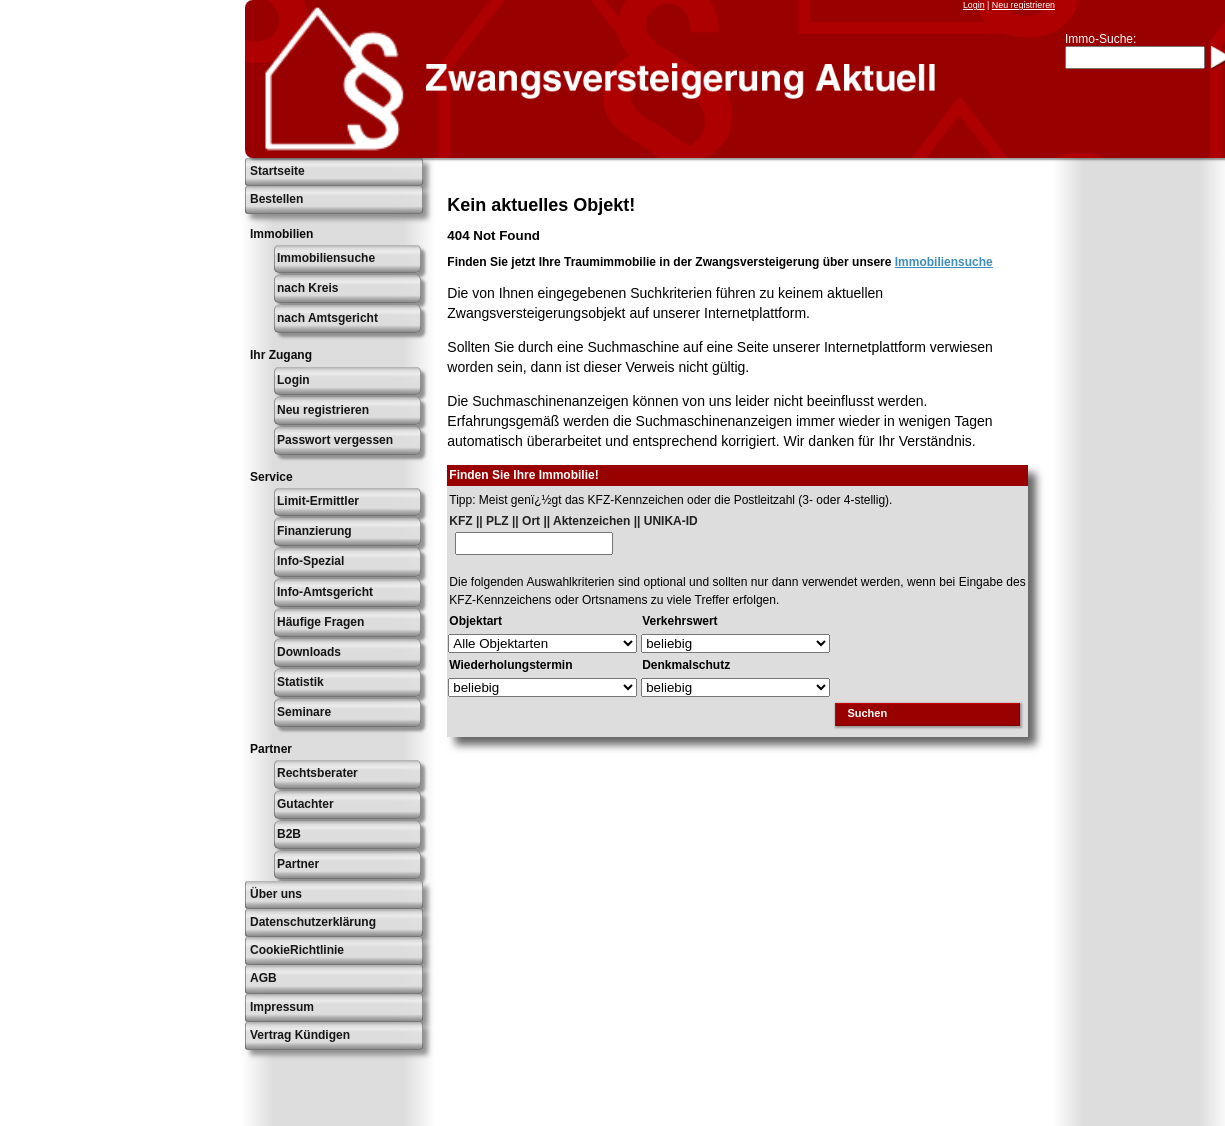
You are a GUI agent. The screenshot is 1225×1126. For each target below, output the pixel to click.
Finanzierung (314, 531)
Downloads (309, 652)
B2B (289, 834)
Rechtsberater (317, 773)
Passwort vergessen (335, 440)
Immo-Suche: (1100, 39)
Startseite (277, 171)
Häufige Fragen (320, 622)
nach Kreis (307, 288)
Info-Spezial (310, 561)
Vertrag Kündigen (300, 1035)
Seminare (304, 712)
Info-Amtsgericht (325, 592)
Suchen (867, 713)
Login (974, 5)
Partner (298, 864)
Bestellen (276, 199)
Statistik (300, 682)
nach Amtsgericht (327, 318)
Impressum (282, 1007)
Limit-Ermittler (318, 501)
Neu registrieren (1023, 5)
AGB (263, 978)
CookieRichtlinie (297, 950)
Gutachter (305, 804)
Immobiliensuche (326, 258)
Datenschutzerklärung (313, 922)
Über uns (276, 894)
